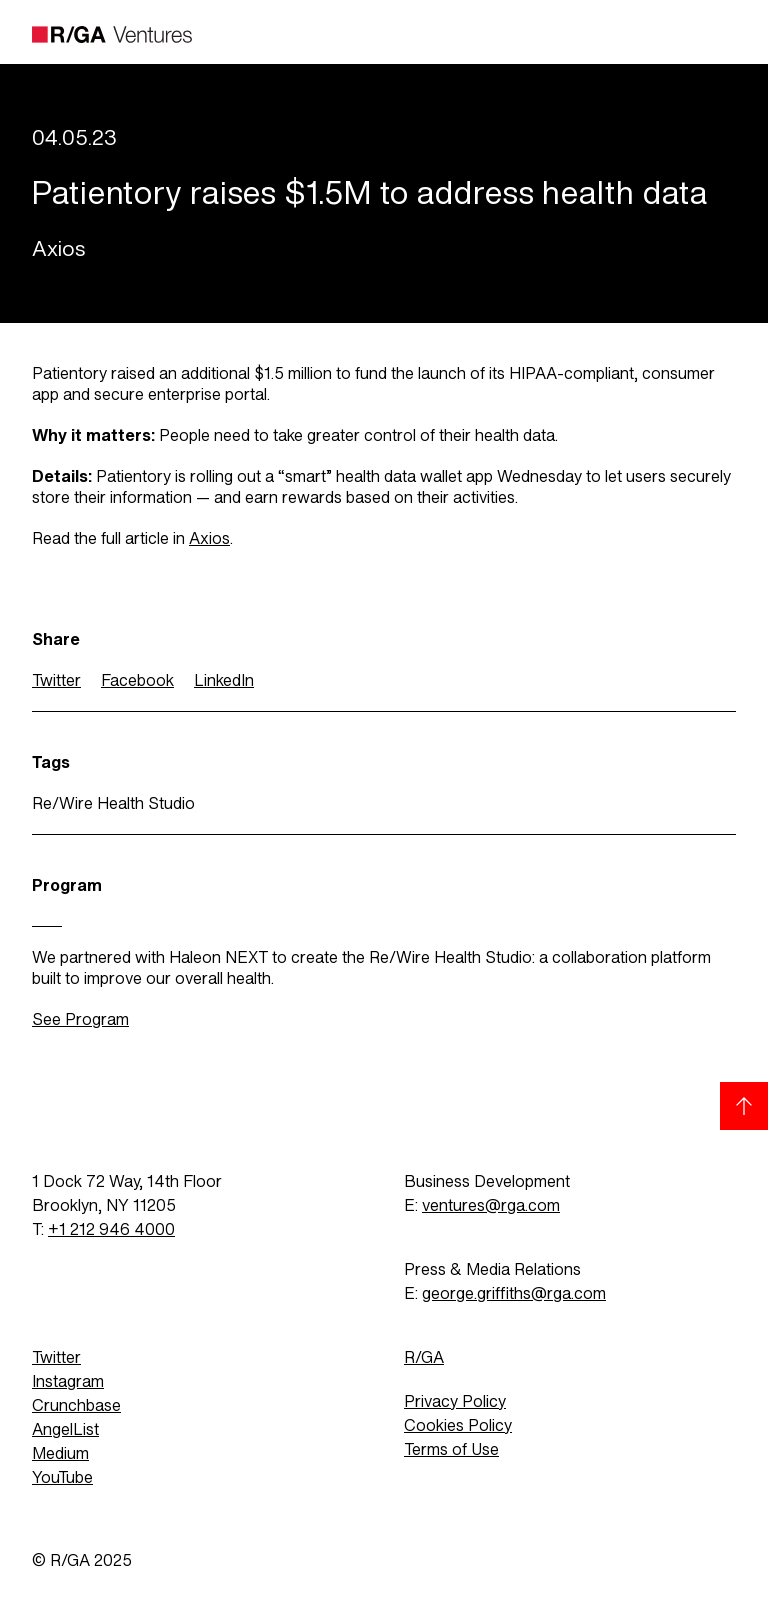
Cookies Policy (458, 1425)
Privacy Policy (455, 1401)
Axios (209, 538)
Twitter (56, 680)
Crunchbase (76, 1405)
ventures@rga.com (491, 1205)
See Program (80, 1019)
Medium (60, 1453)
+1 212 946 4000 (111, 1229)
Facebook (137, 680)
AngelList (65, 1429)
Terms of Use (451, 1449)
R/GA (424, 1357)
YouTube (62, 1477)
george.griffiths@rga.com (514, 1293)
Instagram (68, 1381)
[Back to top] (744, 1106)
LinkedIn (224, 680)
